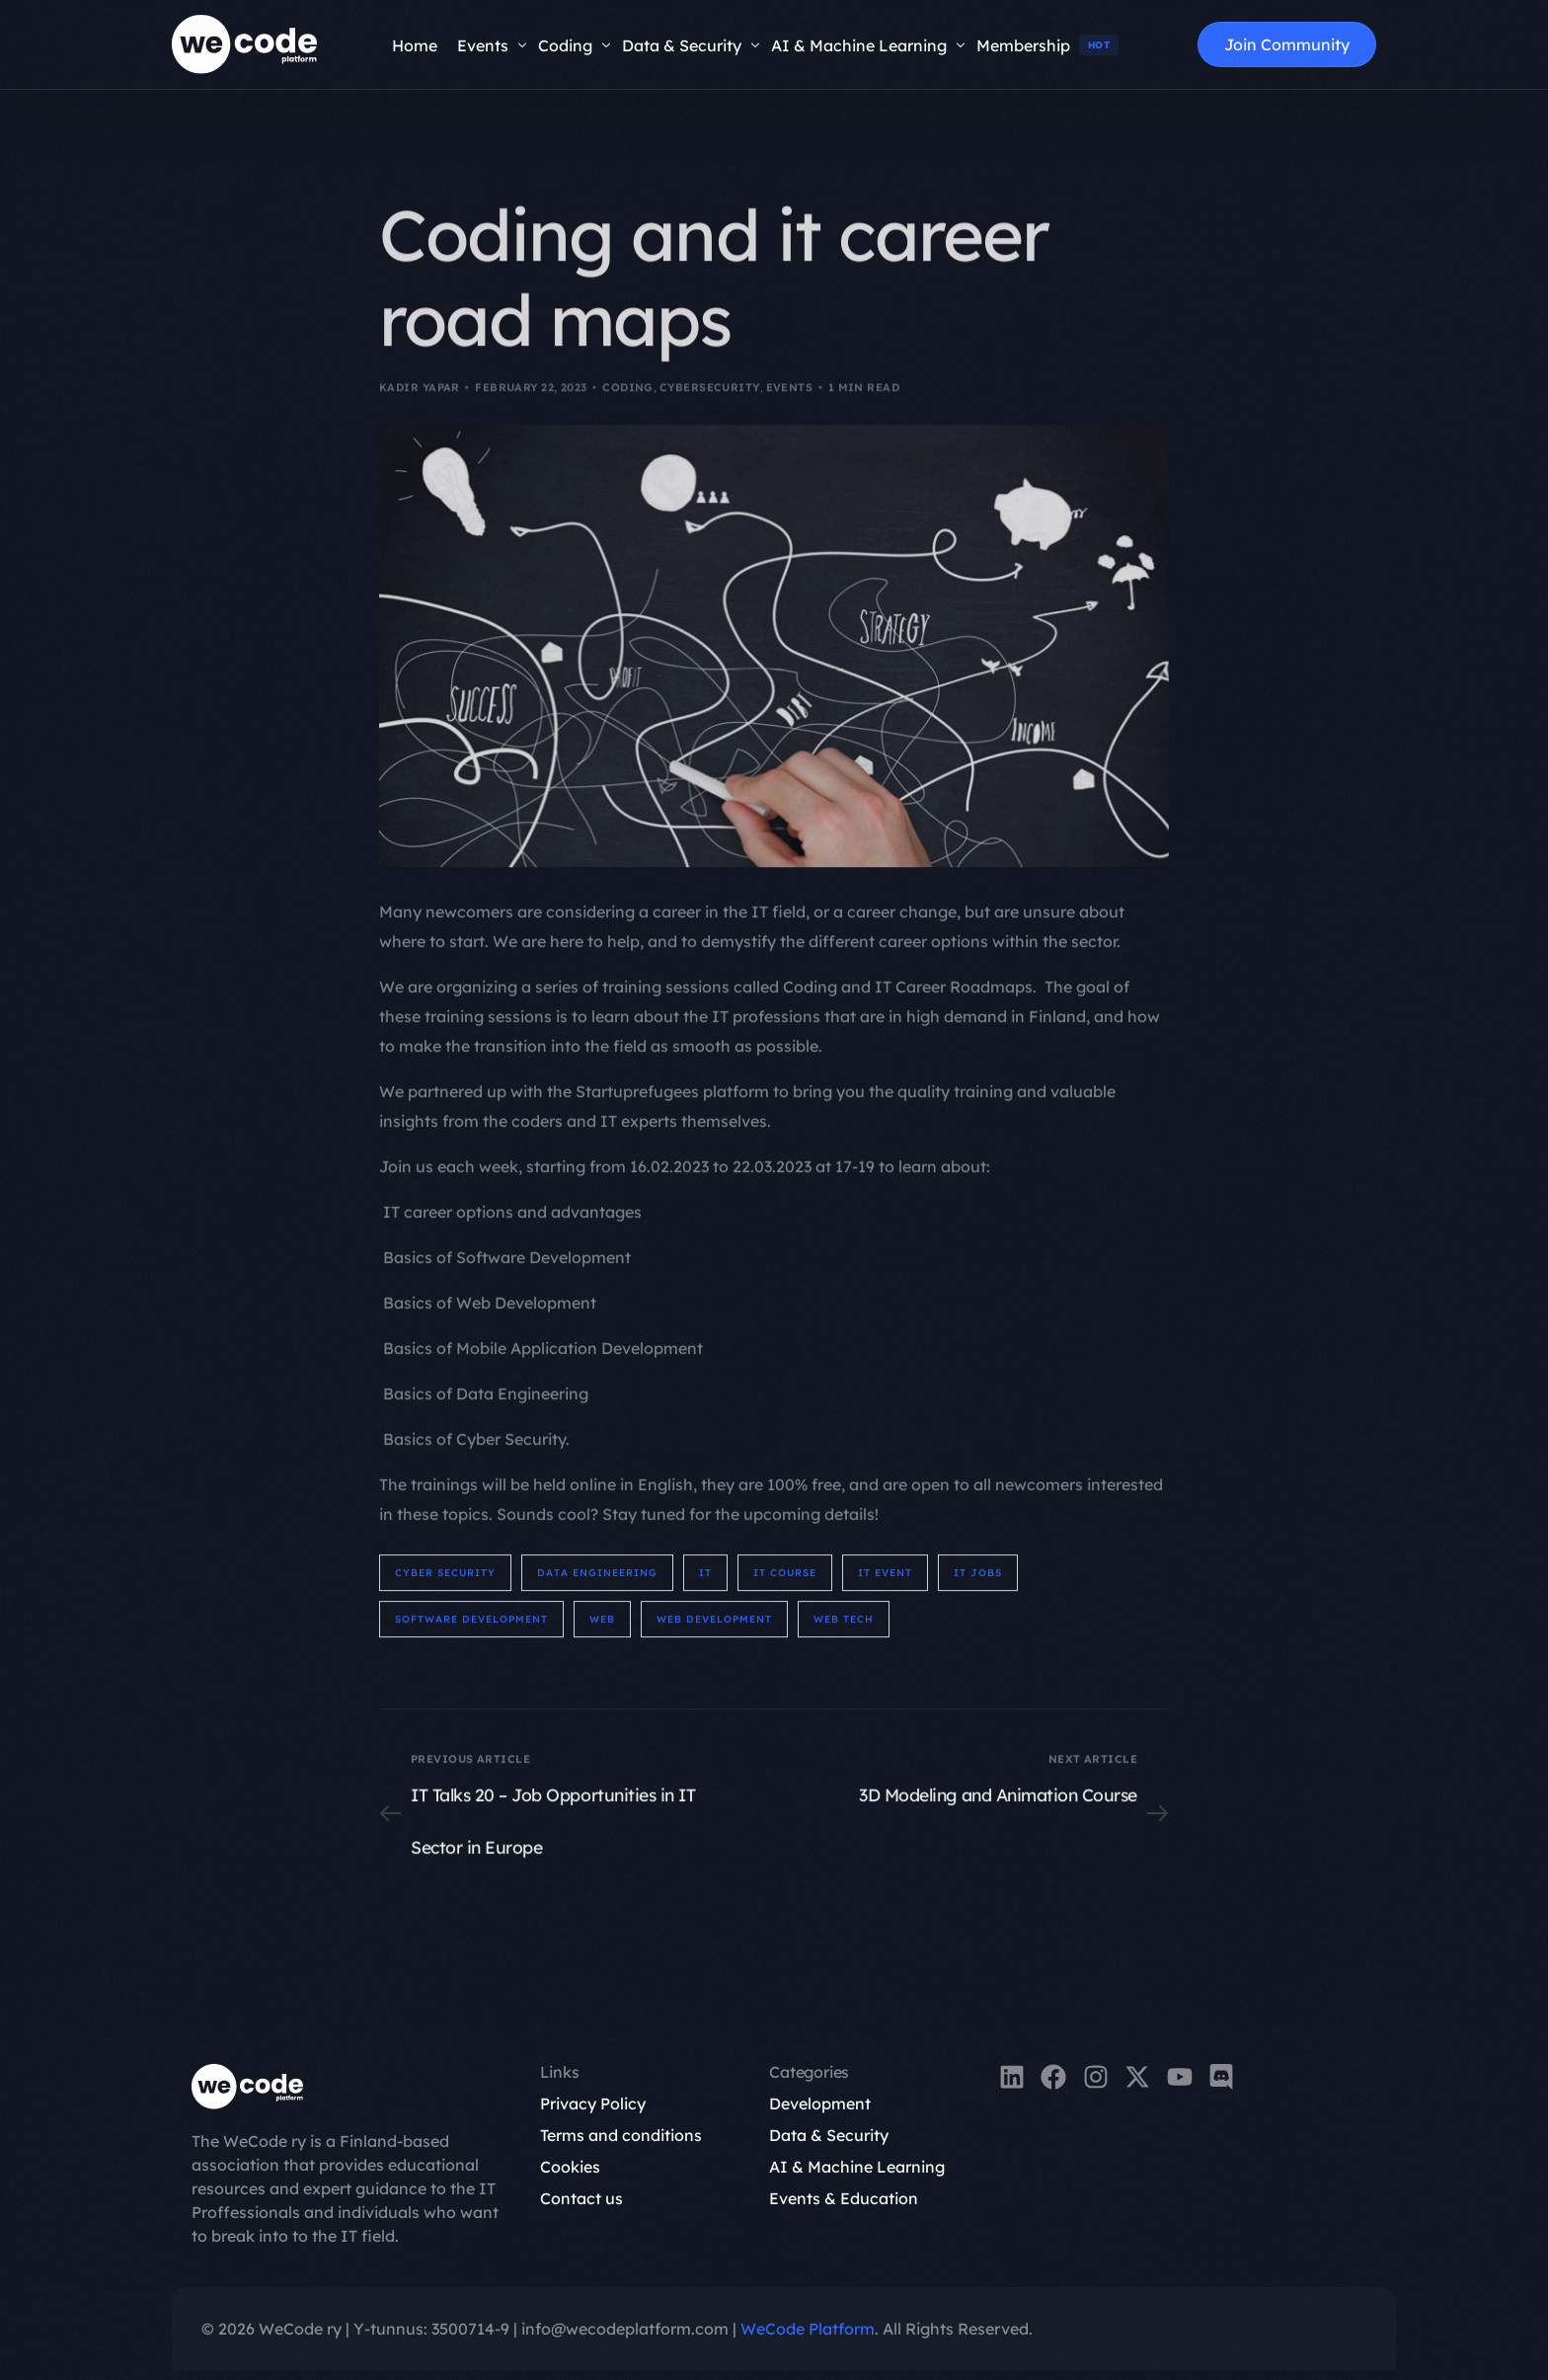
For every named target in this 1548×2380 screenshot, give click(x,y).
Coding (628, 406)
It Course (784, 1582)
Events (789, 406)
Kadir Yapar (419, 406)
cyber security (445, 1582)
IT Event (885, 1582)
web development (714, 1629)
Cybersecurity (709, 406)
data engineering (597, 1582)
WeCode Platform (807, 2329)
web (602, 1629)
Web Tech (843, 1629)
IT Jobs (978, 1582)
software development (471, 1629)
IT (705, 1582)
